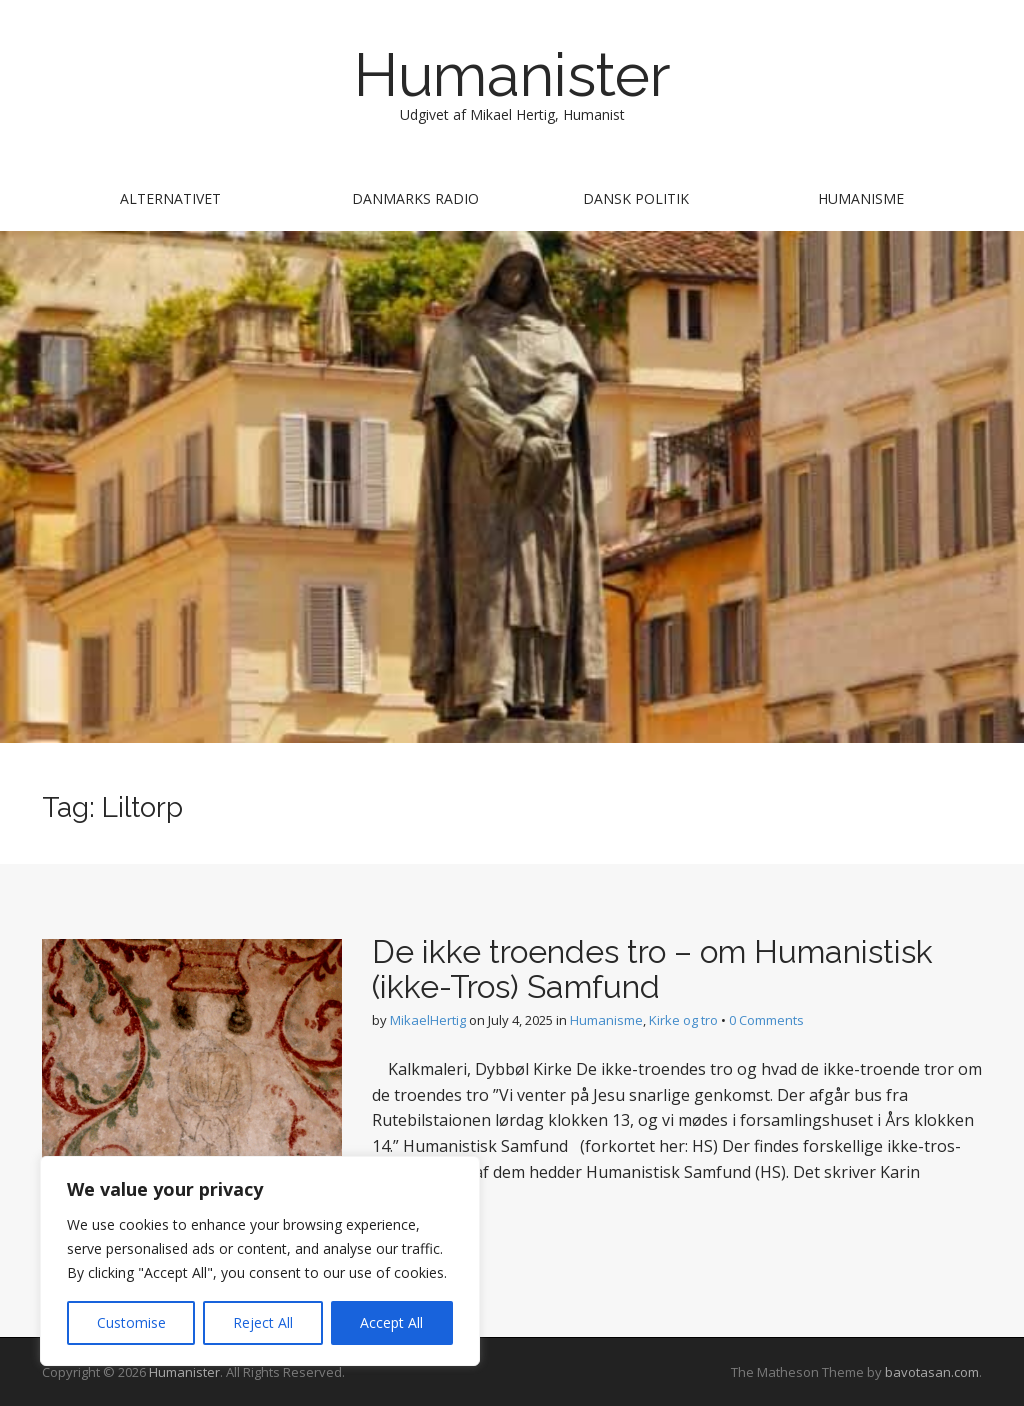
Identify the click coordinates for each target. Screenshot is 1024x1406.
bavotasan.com (932, 1372)
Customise (131, 1322)
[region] (260, 1261)
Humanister (512, 75)
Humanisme (861, 198)
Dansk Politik (636, 198)
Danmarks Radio (415, 198)
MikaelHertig (428, 1020)
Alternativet (170, 198)
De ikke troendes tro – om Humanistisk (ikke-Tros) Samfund (652, 969)
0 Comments (766, 1020)
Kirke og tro (683, 1020)
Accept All (391, 1322)
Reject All (263, 1322)
